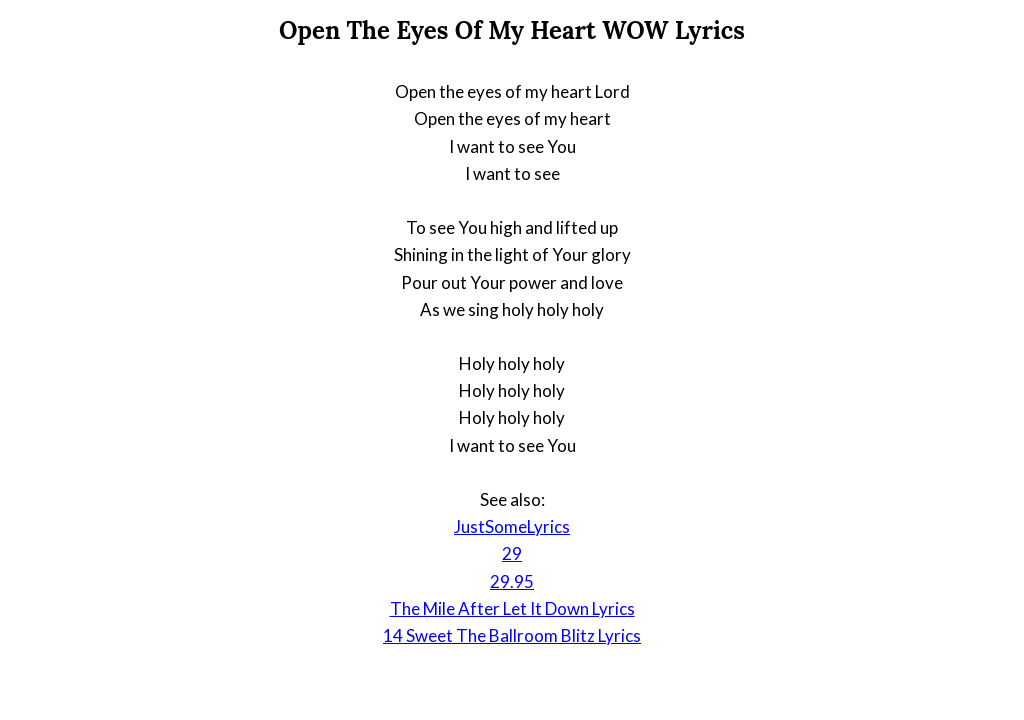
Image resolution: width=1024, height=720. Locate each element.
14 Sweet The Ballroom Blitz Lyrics (512, 635)
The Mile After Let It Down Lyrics (512, 608)
